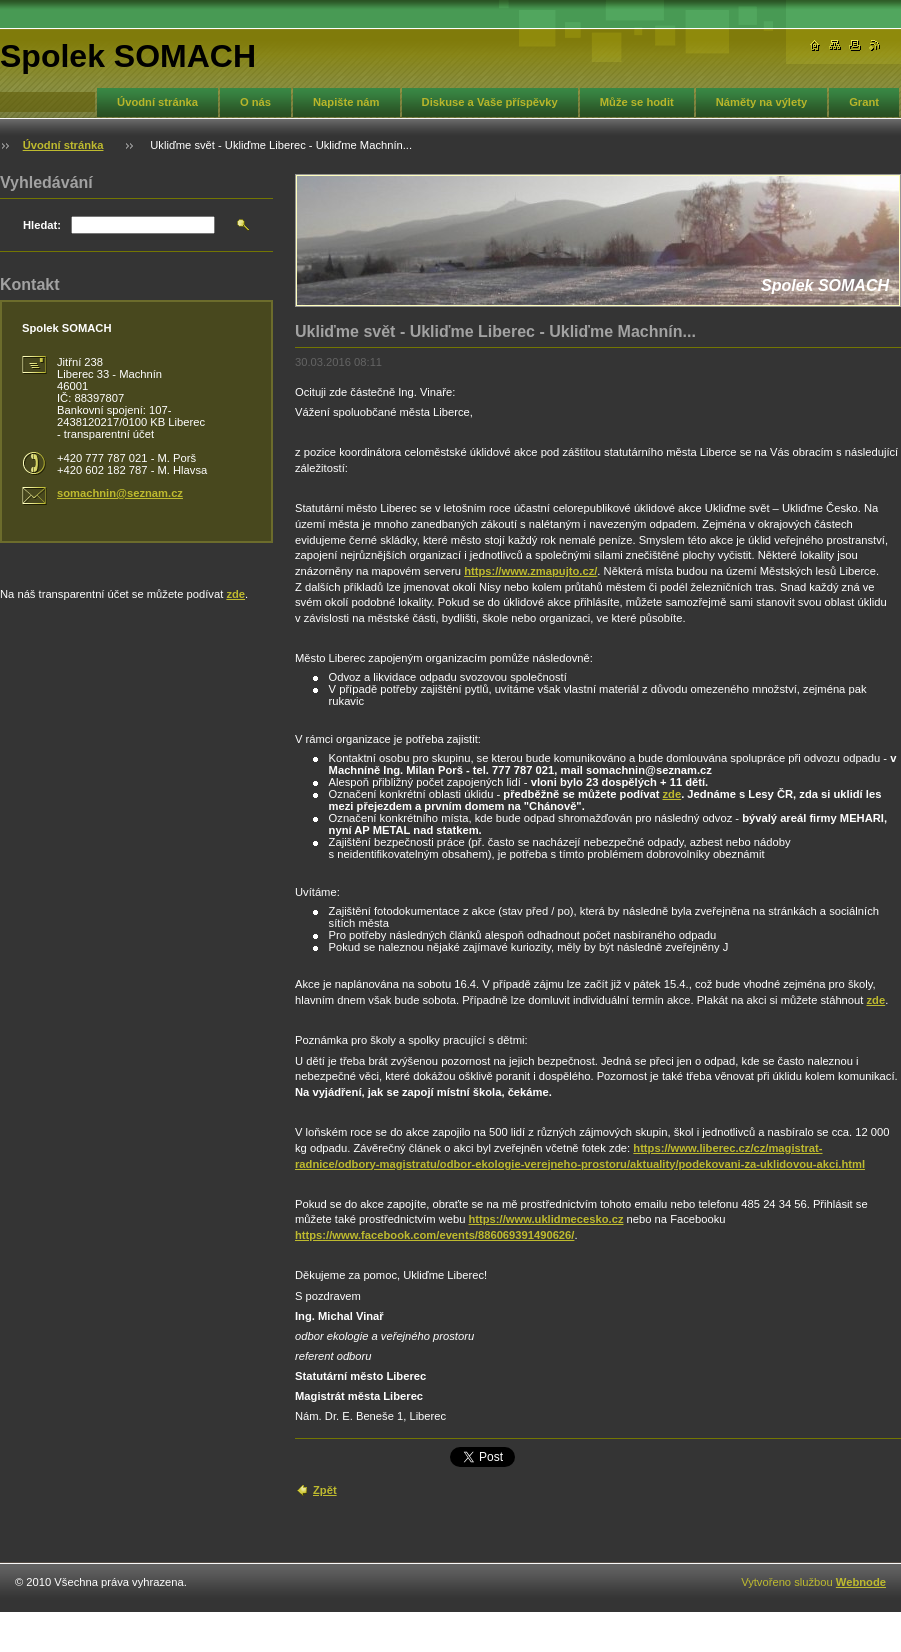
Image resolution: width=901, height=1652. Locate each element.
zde (672, 794)
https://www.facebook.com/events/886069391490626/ (434, 1235)
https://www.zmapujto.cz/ (530, 571)
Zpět (325, 1490)
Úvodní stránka (157, 102)
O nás (255, 102)
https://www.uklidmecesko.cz (545, 1219)
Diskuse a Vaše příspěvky (490, 102)
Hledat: (42, 225)
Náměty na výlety (761, 102)
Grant (864, 102)
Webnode (861, 1582)
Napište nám (346, 102)
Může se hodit (637, 102)
